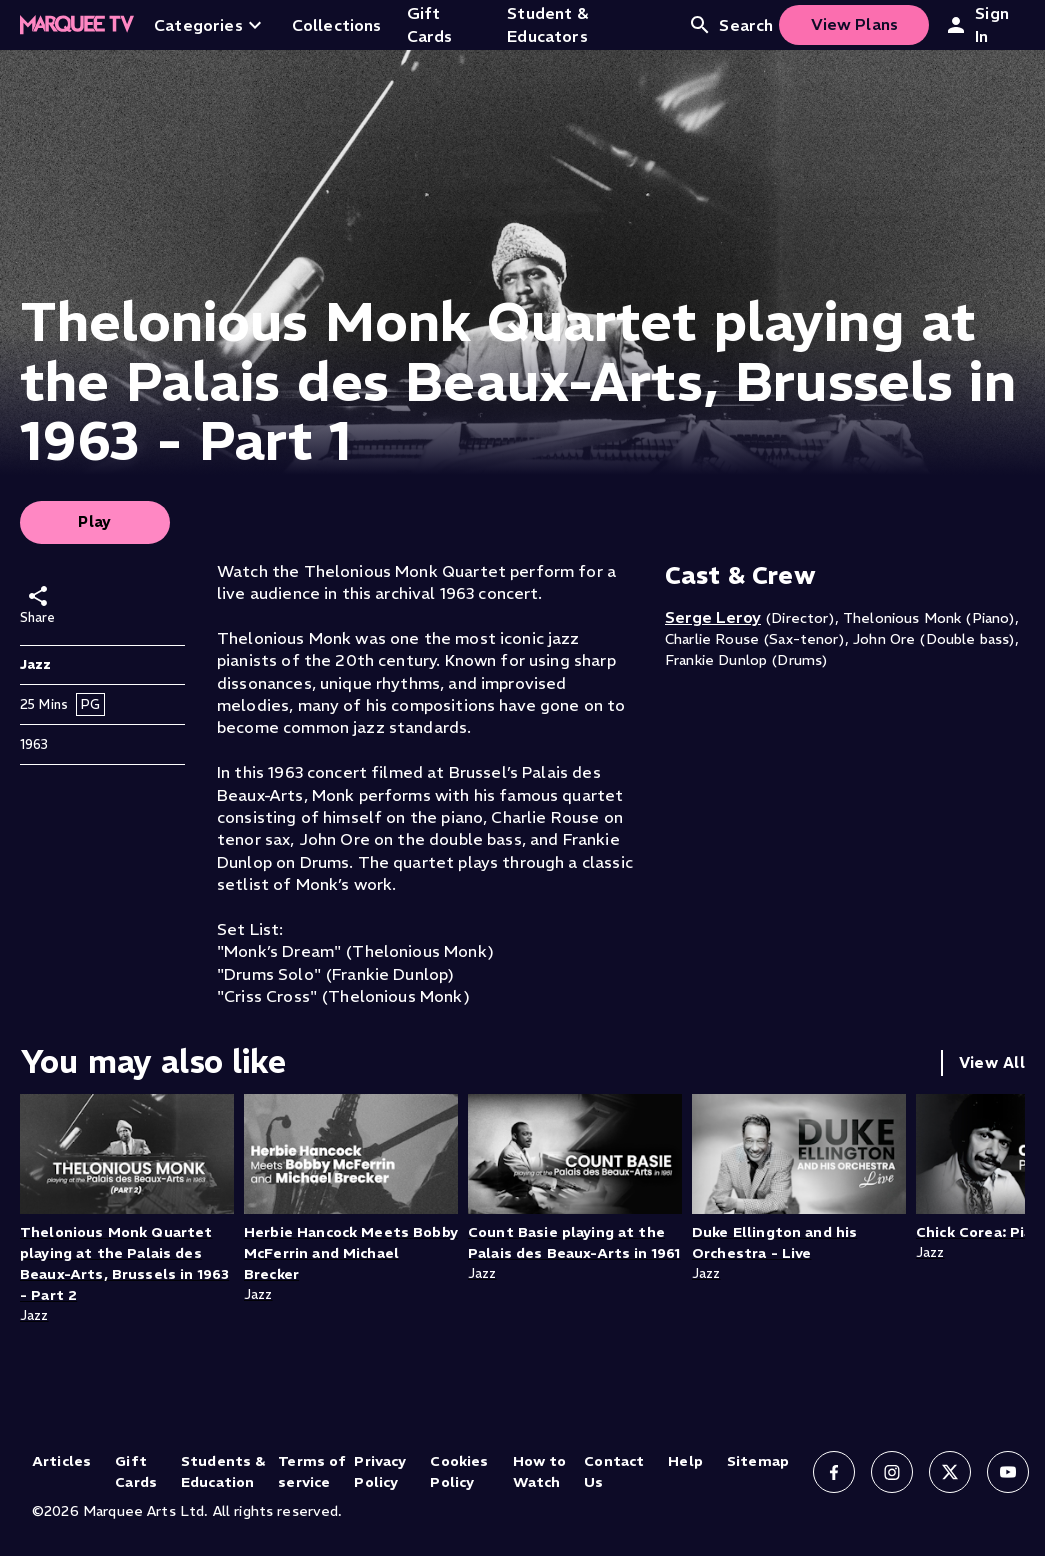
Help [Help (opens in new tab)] (685, 1461)
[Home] (77, 25)
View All (992, 1062)
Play (95, 521)
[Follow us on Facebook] (834, 1472)
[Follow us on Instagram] (892, 1472)
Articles (61, 1461)
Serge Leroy (713, 617)
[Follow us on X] (950, 1472)
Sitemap (758, 1461)
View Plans (855, 24)
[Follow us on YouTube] (1008, 1472)
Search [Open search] (730, 25)
